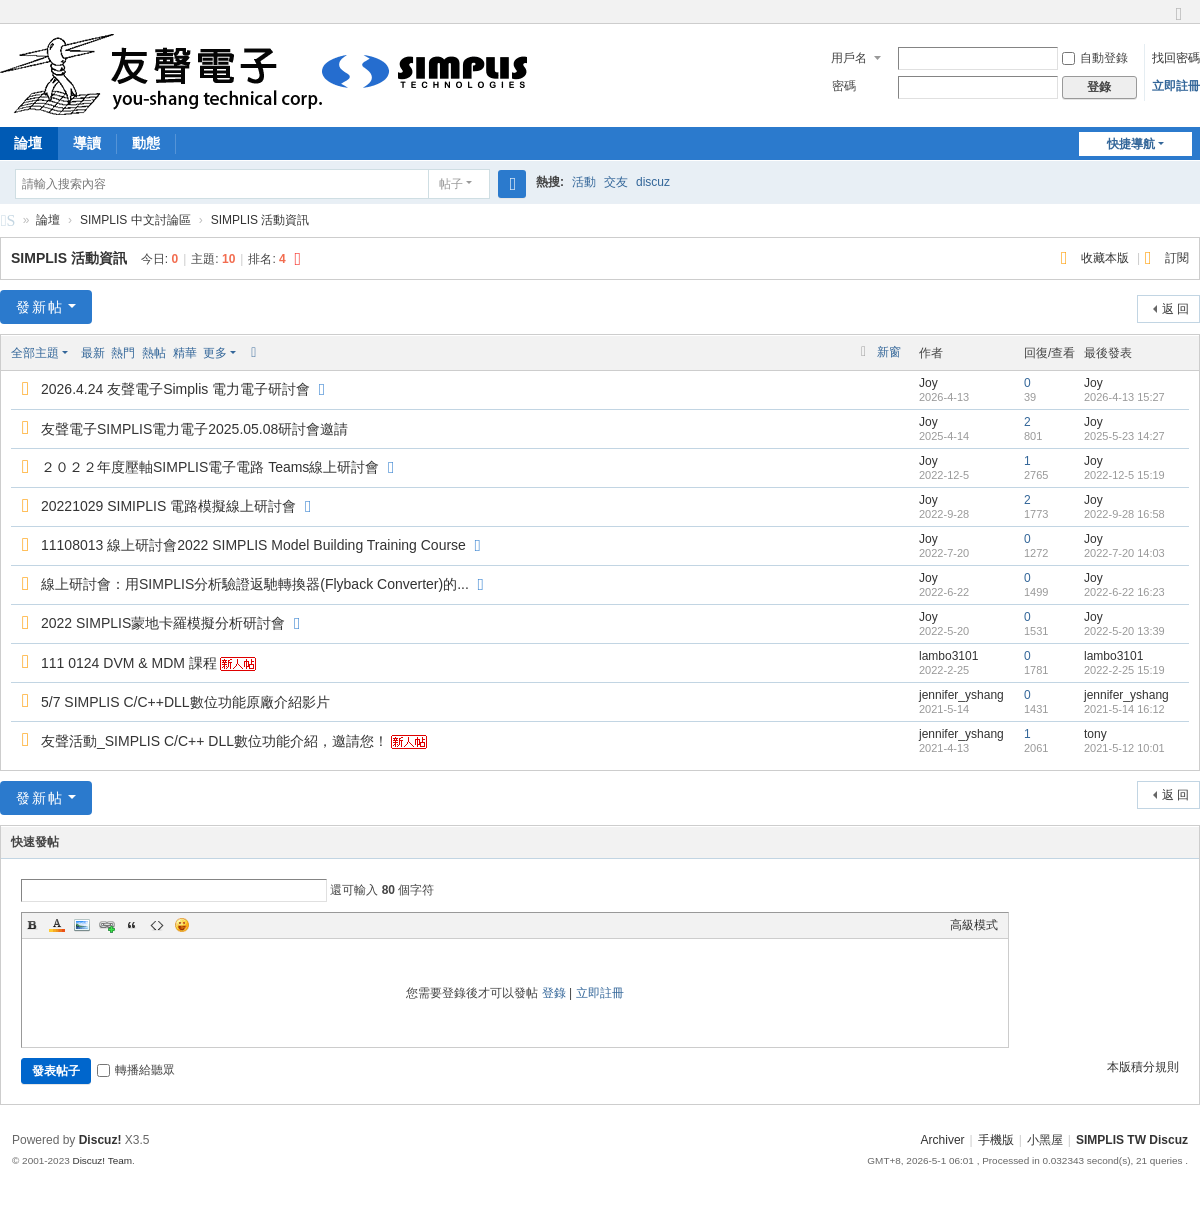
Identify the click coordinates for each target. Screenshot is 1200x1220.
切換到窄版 (1179, 22)
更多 (215, 353)
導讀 (87, 143)
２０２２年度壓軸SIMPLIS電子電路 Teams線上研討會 (210, 467)
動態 (146, 143)
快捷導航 (1131, 144)
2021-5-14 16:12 (1124, 709)
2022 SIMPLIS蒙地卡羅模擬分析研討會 (163, 623)
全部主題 (35, 353)
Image (82, 925)
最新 (93, 353)
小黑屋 (1045, 1140)
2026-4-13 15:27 (1124, 397)
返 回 (1175, 309)
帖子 (451, 184)
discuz (653, 182)
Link (107, 925)
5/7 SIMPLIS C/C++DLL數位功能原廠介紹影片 (185, 702)
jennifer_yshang (961, 695)
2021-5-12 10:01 (1124, 748)
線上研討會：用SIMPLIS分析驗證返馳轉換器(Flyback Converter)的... (255, 584)
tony (1095, 734)
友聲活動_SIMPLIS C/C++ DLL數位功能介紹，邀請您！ (214, 741)
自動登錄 (1095, 58)
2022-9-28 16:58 (1124, 514)
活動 (584, 182)
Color (57, 925)
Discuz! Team (102, 1160)
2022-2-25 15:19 (1124, 670)
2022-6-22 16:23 (1124, 592)
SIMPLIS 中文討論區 (8, 223)
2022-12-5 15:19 (1124, 475)
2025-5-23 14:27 (1124, 436)
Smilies (182, 925)
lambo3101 (948, 656)
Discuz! (100, 1140)
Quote (132, 925)
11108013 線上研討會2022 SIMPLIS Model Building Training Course (253, 545)
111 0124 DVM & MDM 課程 (129, 663)
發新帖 (40, 307)
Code (157, 925)
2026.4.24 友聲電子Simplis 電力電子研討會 (175, 389)
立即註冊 (1176, 86)
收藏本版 (1106, 258)
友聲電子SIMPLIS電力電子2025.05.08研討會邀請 (194, 429)
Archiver (943, 1140)
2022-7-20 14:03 (1124, 553)
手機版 (996, 1140)
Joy (928, 383)
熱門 (123, 353)
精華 (185, 353)
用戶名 (849, 58)
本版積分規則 (1143, 1067)
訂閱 (1177, 258)
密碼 (844, 86)
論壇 (48, 220)
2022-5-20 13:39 (1124, 631)
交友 (616, 182)
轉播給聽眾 (136, 1070)
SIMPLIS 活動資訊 (260, 220)
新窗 (889, 352)
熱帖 (154, 353)
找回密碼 (1176, 58)
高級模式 (974, 925)
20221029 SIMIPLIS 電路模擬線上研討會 (168, 506)
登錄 (554, 993)
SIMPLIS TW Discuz (1132, 1140)
